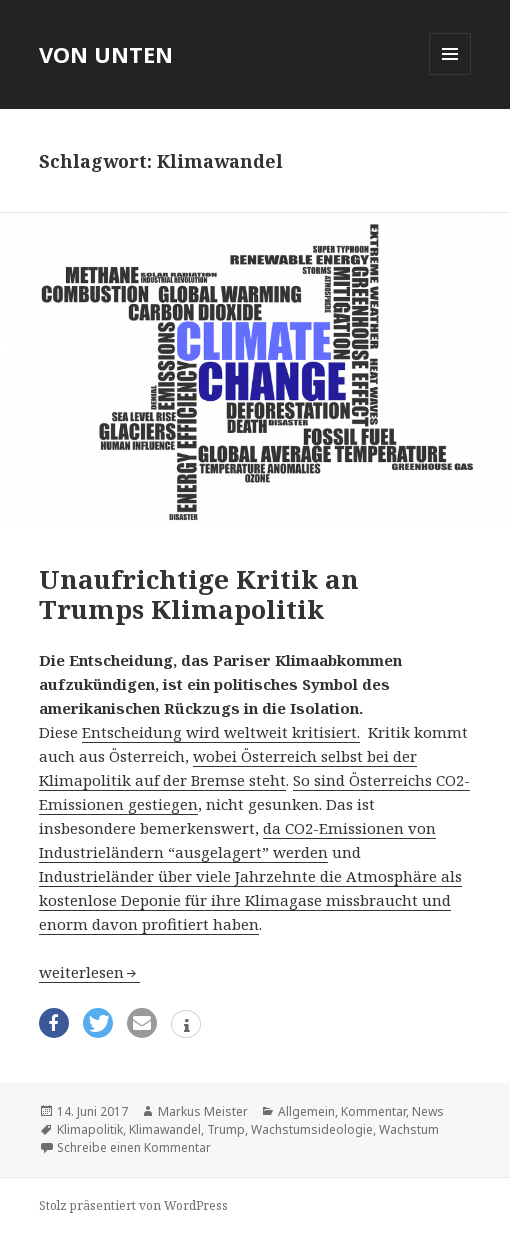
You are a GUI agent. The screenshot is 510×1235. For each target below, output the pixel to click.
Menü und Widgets (450, 74)
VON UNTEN (106, 54)
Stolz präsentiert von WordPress (133, 1205)
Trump (226, 1129)
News (428, 1111)
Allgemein (306, 1111)
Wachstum (409, 1129)
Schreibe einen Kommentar (134, 1147)
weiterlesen (89, 972)
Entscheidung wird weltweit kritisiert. (221, 732)
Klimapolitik (90, 1129)
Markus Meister (203, 1111)
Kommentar (373, 1111)
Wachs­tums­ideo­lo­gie (312, 1129)
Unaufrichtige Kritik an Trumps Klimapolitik (199, 594)
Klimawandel (165, 1129)
